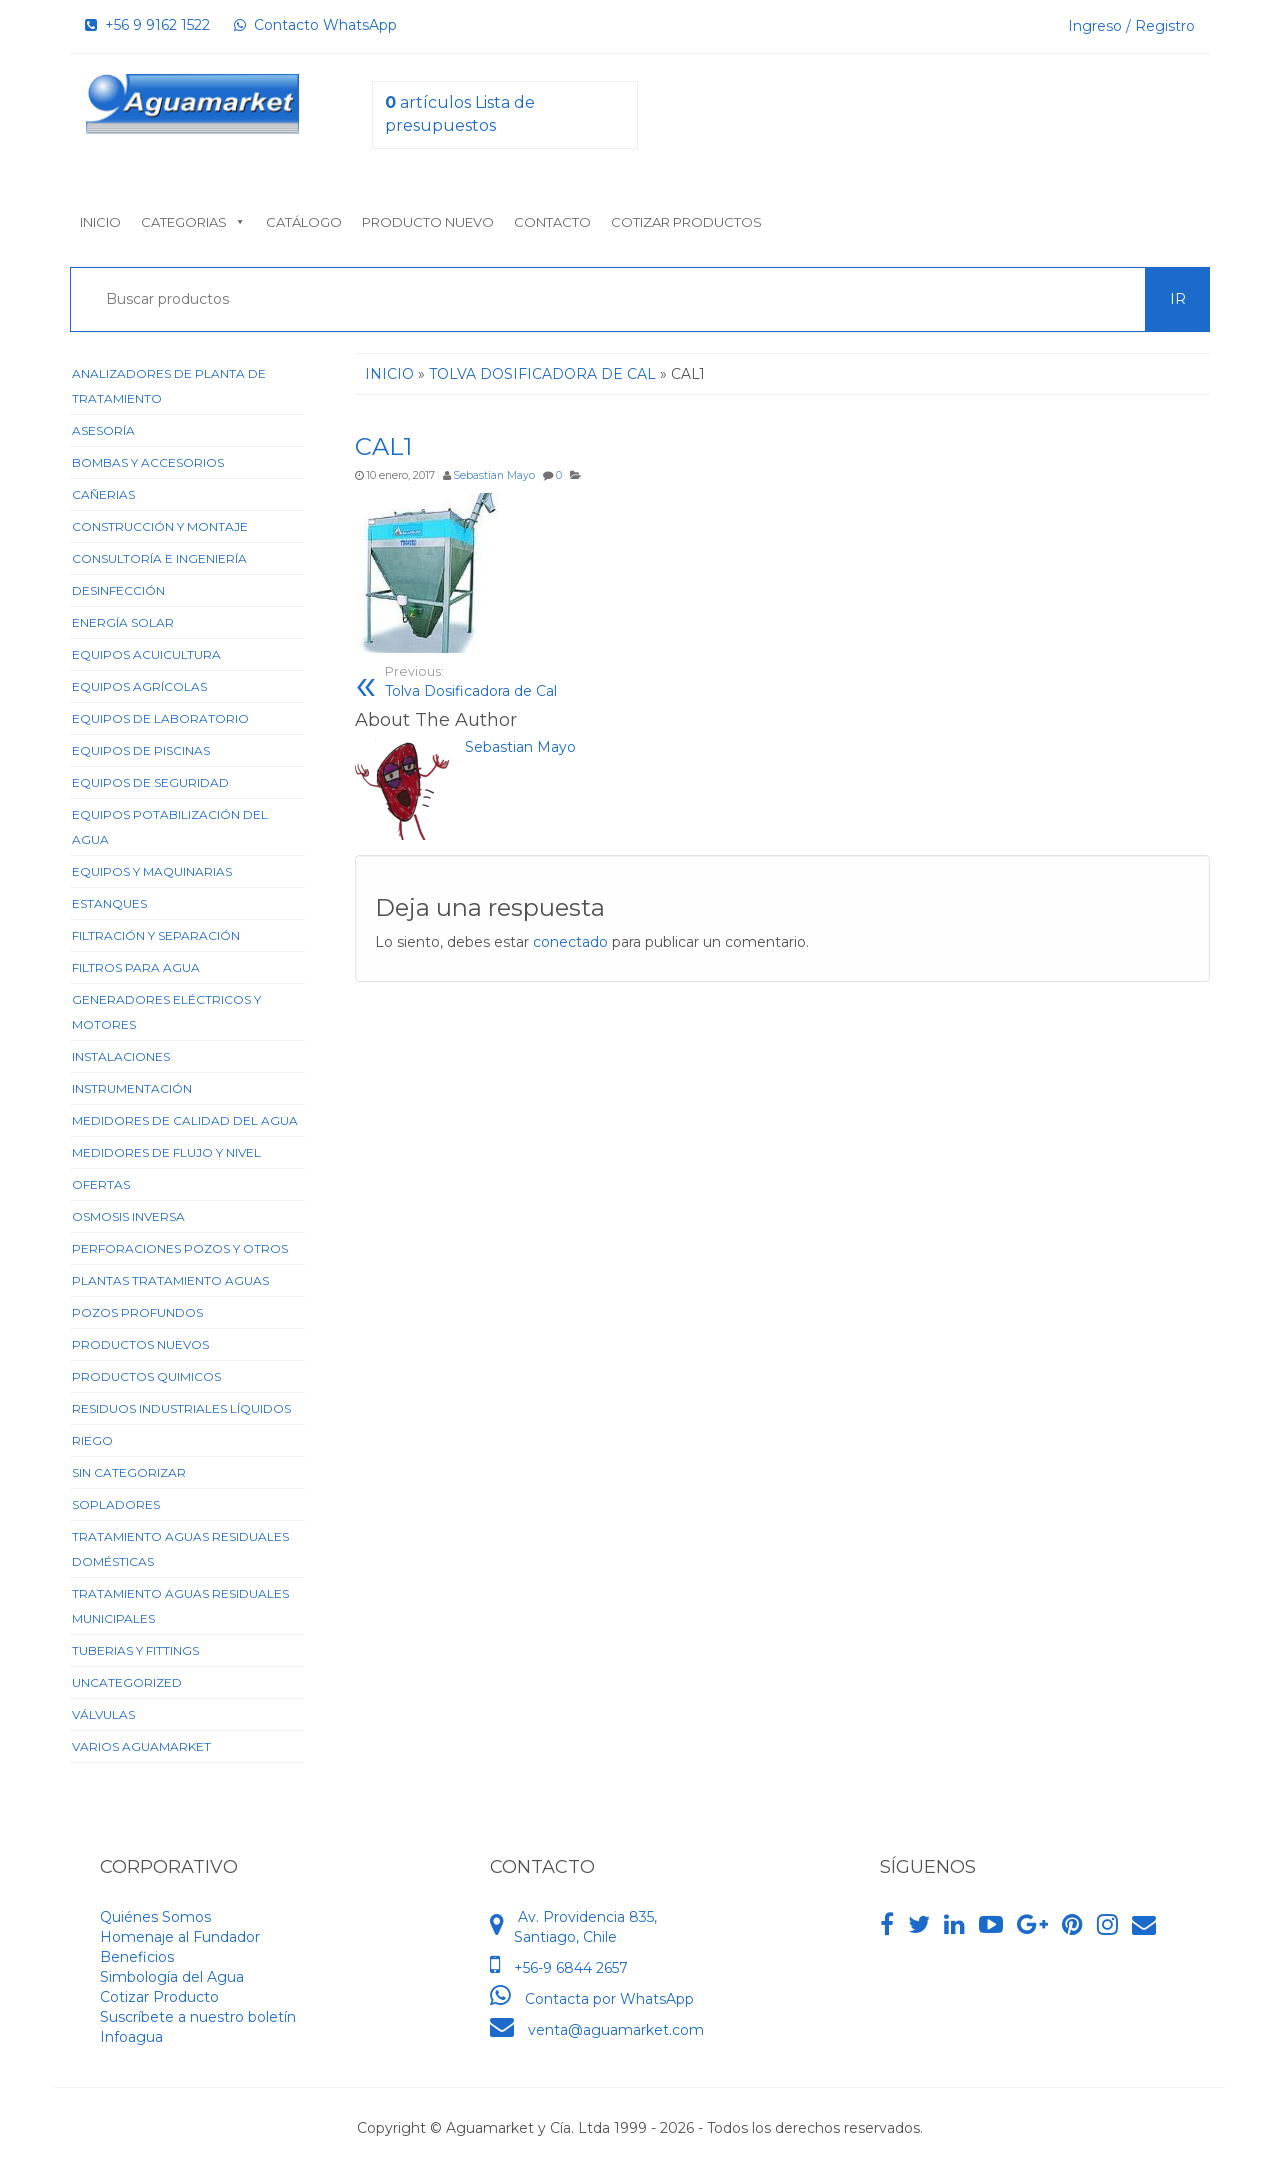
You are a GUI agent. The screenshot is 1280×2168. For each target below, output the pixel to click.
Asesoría (103, 430)
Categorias (193, 222)
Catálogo (304, 222)
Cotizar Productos (686, 222)
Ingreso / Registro (1131, 26)
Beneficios (137, 1957)
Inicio (100, 222)
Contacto (552, 222)
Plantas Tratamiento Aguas (170, 1280)
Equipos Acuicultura (146, 654)
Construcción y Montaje (160, 526)
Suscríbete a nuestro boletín (198, 2017)
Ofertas (101, 1184)
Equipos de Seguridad (150, 782)
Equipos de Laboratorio (160, 718)
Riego (92, 1440)
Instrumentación (132, 1088)
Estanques (109, 903)
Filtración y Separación (156, 935)
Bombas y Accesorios (148, 462)
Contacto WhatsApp (315, 25)
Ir (1178, 299)
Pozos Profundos (137, 1312)
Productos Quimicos (146, 1376)
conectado (570, 942)
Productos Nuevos (140, 1344)
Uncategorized (127, 1682)
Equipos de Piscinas (141, 750)
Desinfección (118, 590)
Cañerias (103, 494)
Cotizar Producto (159, 1997)
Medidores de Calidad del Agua (185, 1120)
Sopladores (116, 1504)
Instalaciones (121, 1056)
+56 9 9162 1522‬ (147, 25)
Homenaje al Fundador (180, 1937)
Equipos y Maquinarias (152, 871)
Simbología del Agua (172, 1977)
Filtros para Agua (136, 967)
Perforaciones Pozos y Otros (180, 1248)
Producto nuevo (428, 222)
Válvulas (103, 1714)
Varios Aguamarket (141, 1746)
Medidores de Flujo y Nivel (166, 1152)
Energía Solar (123, 622)
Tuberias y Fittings (135, 1650)
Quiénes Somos (155, 1917)
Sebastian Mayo (494, 475)
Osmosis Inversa (128, 1216)
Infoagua (131, 2037)
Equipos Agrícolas (139, 686)
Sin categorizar (129, 1472)
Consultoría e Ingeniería (159, 558)
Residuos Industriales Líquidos (181, 1408)
